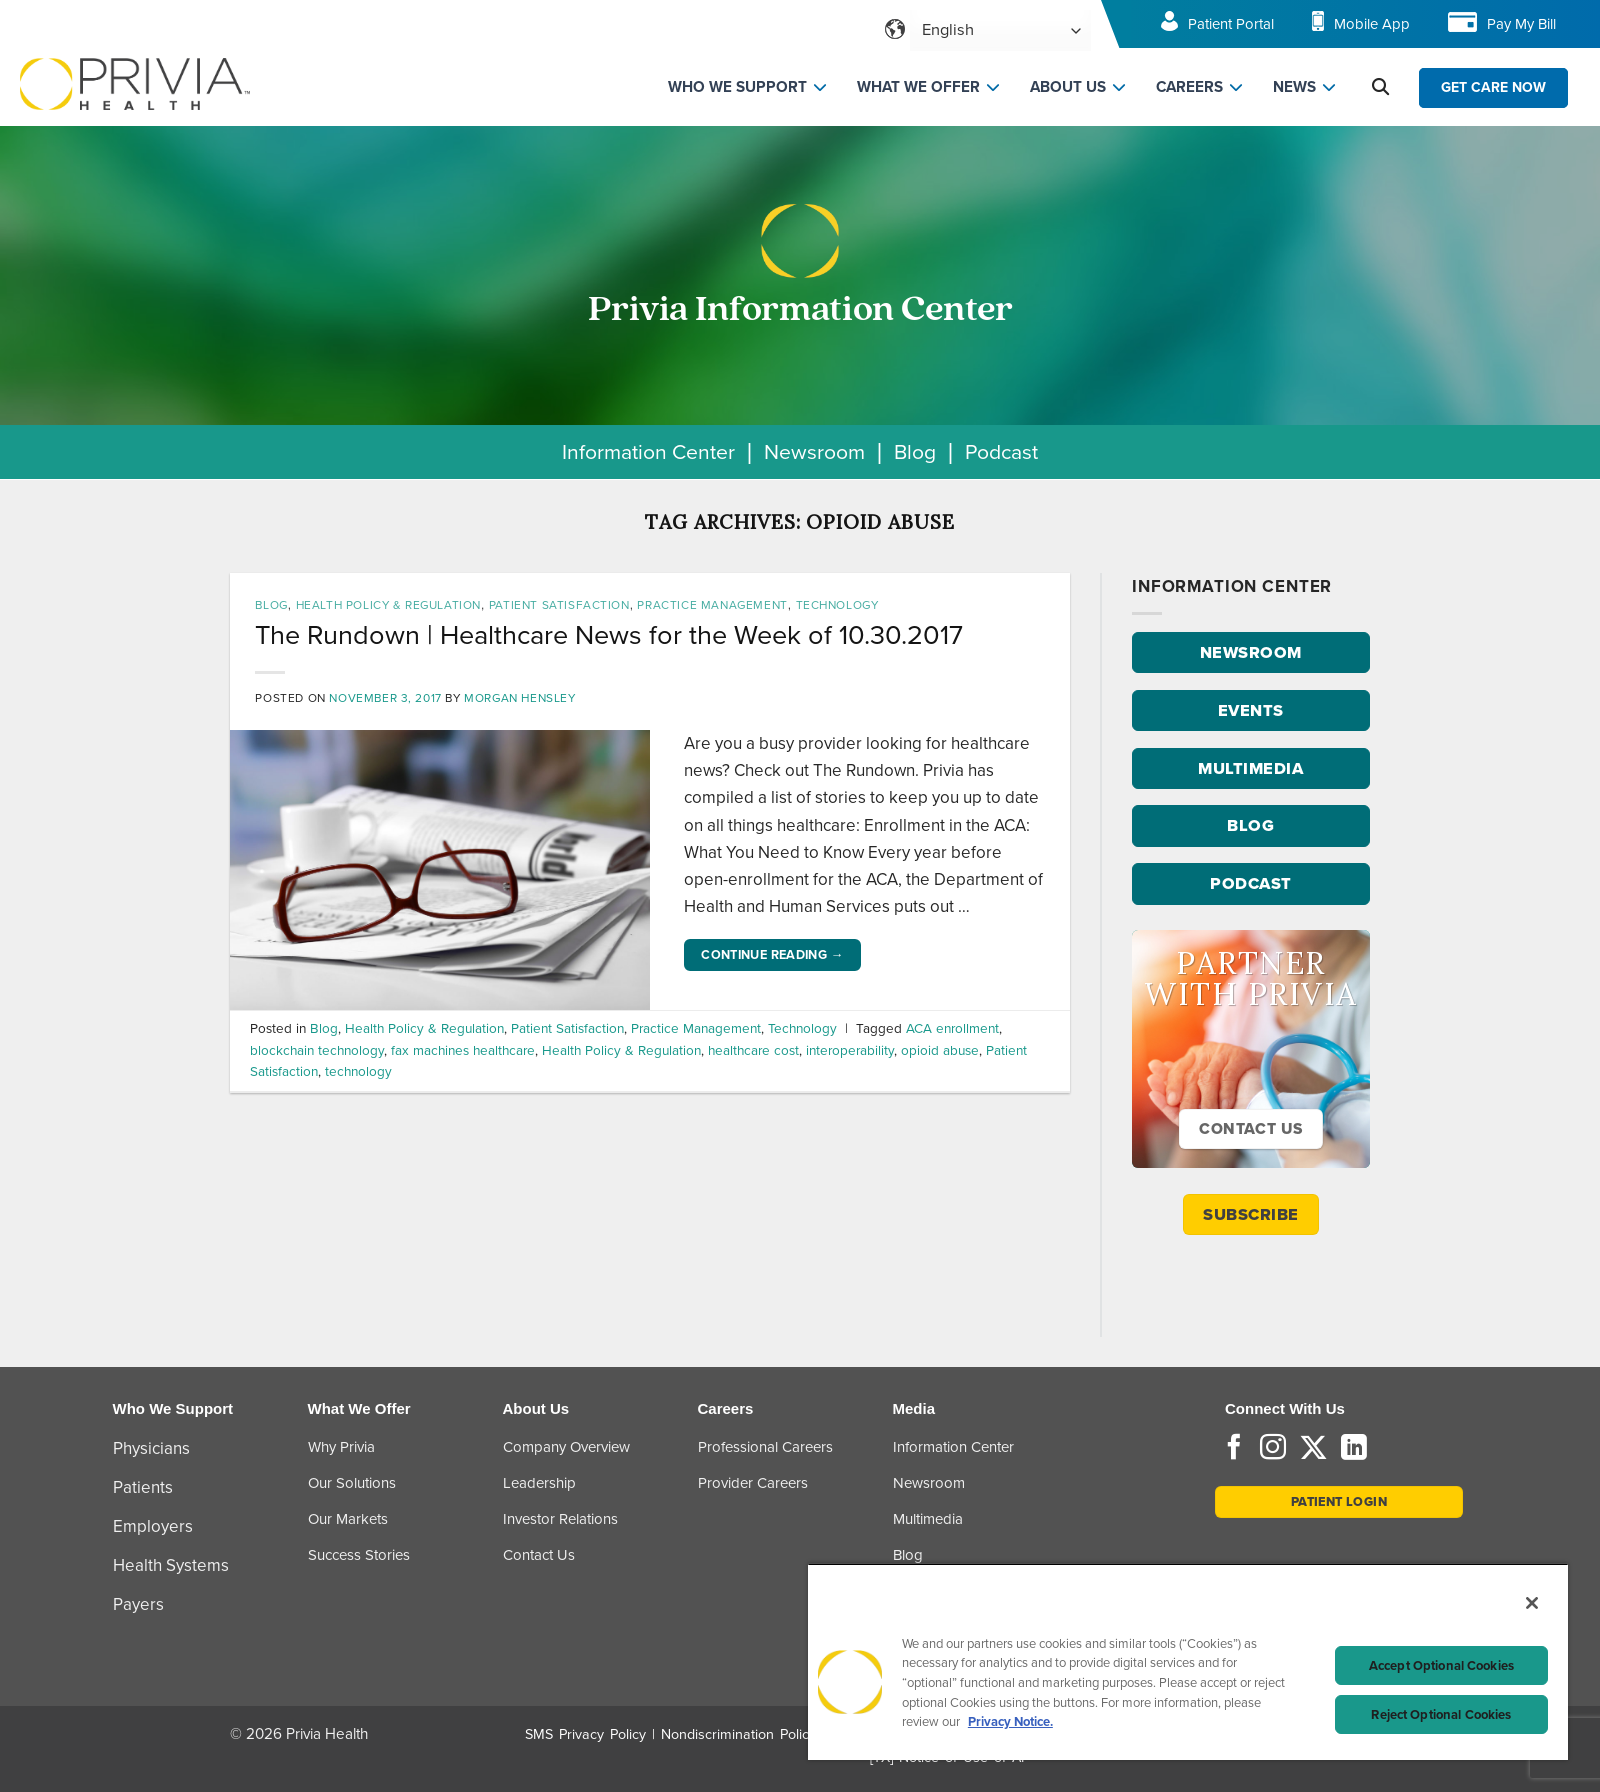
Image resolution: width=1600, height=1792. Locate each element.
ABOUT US (1068, 87)
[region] (1188, 1661)
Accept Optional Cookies (1441, 1665)
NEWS (1294, 87)
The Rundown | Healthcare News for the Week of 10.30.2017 (609, 635)
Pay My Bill (1521, 24)
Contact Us (539, 1555)
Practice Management (712, 605)
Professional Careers (765, 1447)
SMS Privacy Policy (585, 1734)
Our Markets (348, 1519)
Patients (143, 1487)
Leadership (539, 1483)
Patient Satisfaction (559, 605)
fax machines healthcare (463, 1050)
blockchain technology (317, 1050)
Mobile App (1372, 24)
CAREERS (1189, 87)
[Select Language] (1000, 30)
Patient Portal (1231, 24)
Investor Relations (560, 1519)
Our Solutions (352, 1483)
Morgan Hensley (519, 698)
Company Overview (566, 1447)
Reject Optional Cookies (1441, 1714)
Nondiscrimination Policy (738, 1734)
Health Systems (171, 1565)
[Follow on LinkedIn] (1354, 1449)
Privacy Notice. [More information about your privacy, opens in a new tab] (1010, 1721)
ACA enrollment (952, 1028)
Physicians (151, 1448)
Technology (837, 605)
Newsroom (814, 451)
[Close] (1532, 1603)
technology (358, 1071)
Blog (915, 451)
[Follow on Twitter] (1313, 1449)
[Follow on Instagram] (1273, 1449)
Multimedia (928, 1519)
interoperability (850, 1050)
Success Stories (359, 1555)
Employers (153, 1526)
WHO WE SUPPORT (737, 87)
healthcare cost (753, 1050)
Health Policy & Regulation (388, 605)
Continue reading (772, 955)
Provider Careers (753, 1483)
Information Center (648, 451)
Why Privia (341, 1447)
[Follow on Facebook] (1234, 1449)
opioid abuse (940, 1050)
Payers (138, 1604)
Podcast (1001, 451)
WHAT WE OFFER (918, 87)
